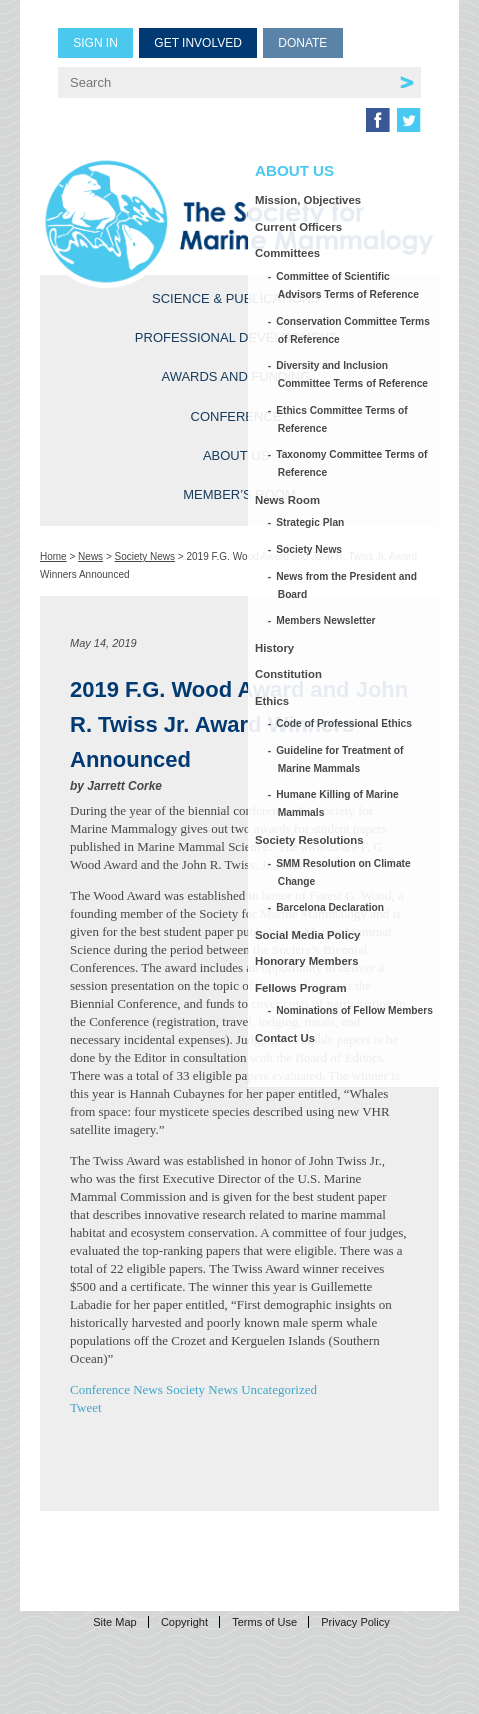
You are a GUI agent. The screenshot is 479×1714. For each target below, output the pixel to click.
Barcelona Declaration (331, 907)
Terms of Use (264, 1622)
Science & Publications (236, 298)
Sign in (95, 43)
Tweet (86, 1407)
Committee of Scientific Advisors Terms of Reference (348, 285)
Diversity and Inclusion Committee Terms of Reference (353, 374)
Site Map (114, 1622)
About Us (236, 455)
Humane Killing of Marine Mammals (338, 803)
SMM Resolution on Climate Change (344, 872)
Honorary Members (307, 961)
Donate (302, 43)
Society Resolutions (309, 840)
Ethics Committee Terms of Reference (343, 419)
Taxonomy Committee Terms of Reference (353, 463)
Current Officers (298, 227)
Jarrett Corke (124, 786)
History (274, 648)
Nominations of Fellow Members (355, 1010)
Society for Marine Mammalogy (239, 221)
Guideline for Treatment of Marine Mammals (341, 759)
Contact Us (285, 1038)
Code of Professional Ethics (345, 723)
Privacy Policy (355, 1622)
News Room (287, 500)
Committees (287, 253)
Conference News (116, 1389)
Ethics (272, 701)
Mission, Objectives (308, 200)
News (90, 556)
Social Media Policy (307, 935)
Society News (145, 556)
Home (53, 556)
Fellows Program (301, 988)
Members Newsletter (327, 620)
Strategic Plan (311, 522)
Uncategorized (279, 1389)
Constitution (288, 674)
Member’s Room (239, 494)
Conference (236, 416)
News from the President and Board (347, 585)
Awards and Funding (235, 376)
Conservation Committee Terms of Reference (354, 330)
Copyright (184, 1622)
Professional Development (236, 337)
